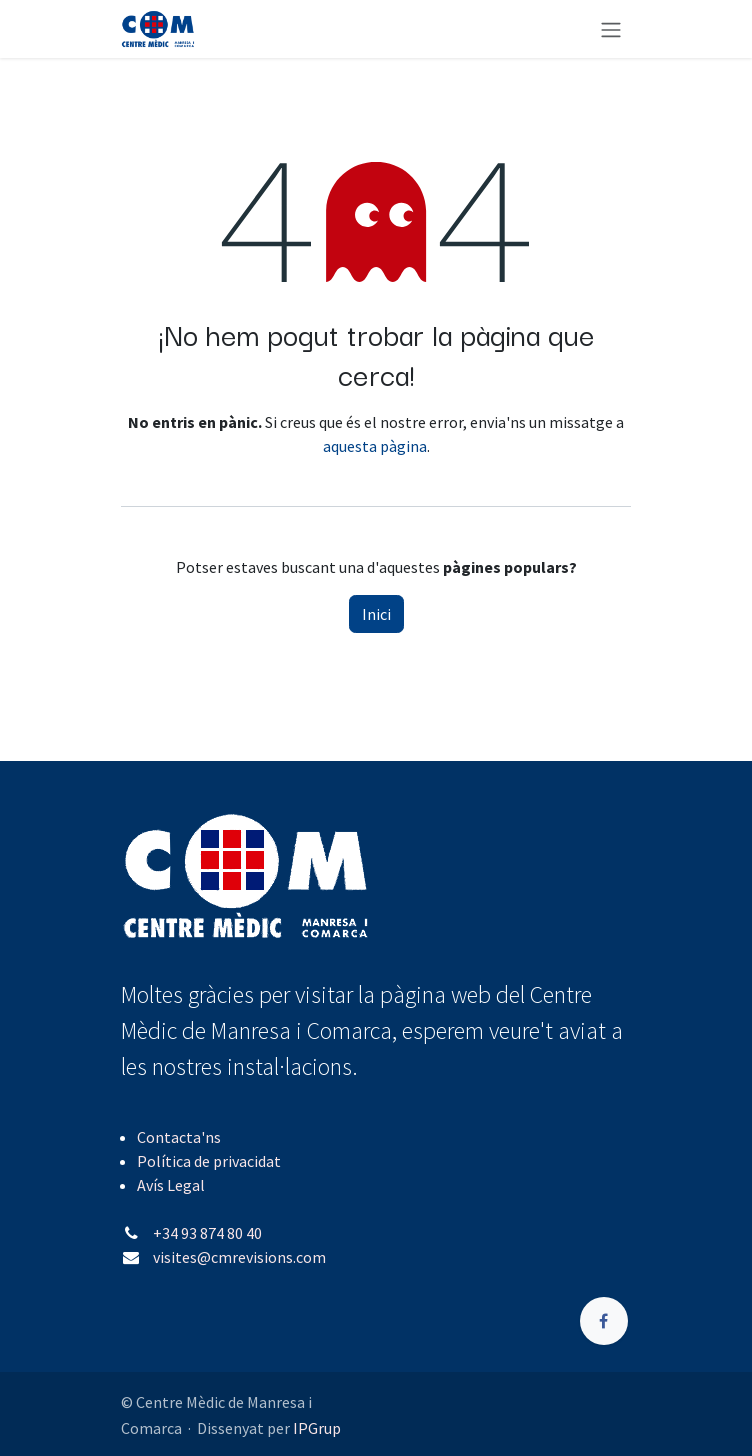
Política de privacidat (209, 1161)
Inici (376, 614)
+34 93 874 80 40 (207, 1233)
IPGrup (317, 1428)
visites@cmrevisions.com (239, 1257)
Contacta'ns (179, 1137)
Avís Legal (171, 1185)
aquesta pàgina (375, 446)
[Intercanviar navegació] (611, 29)
